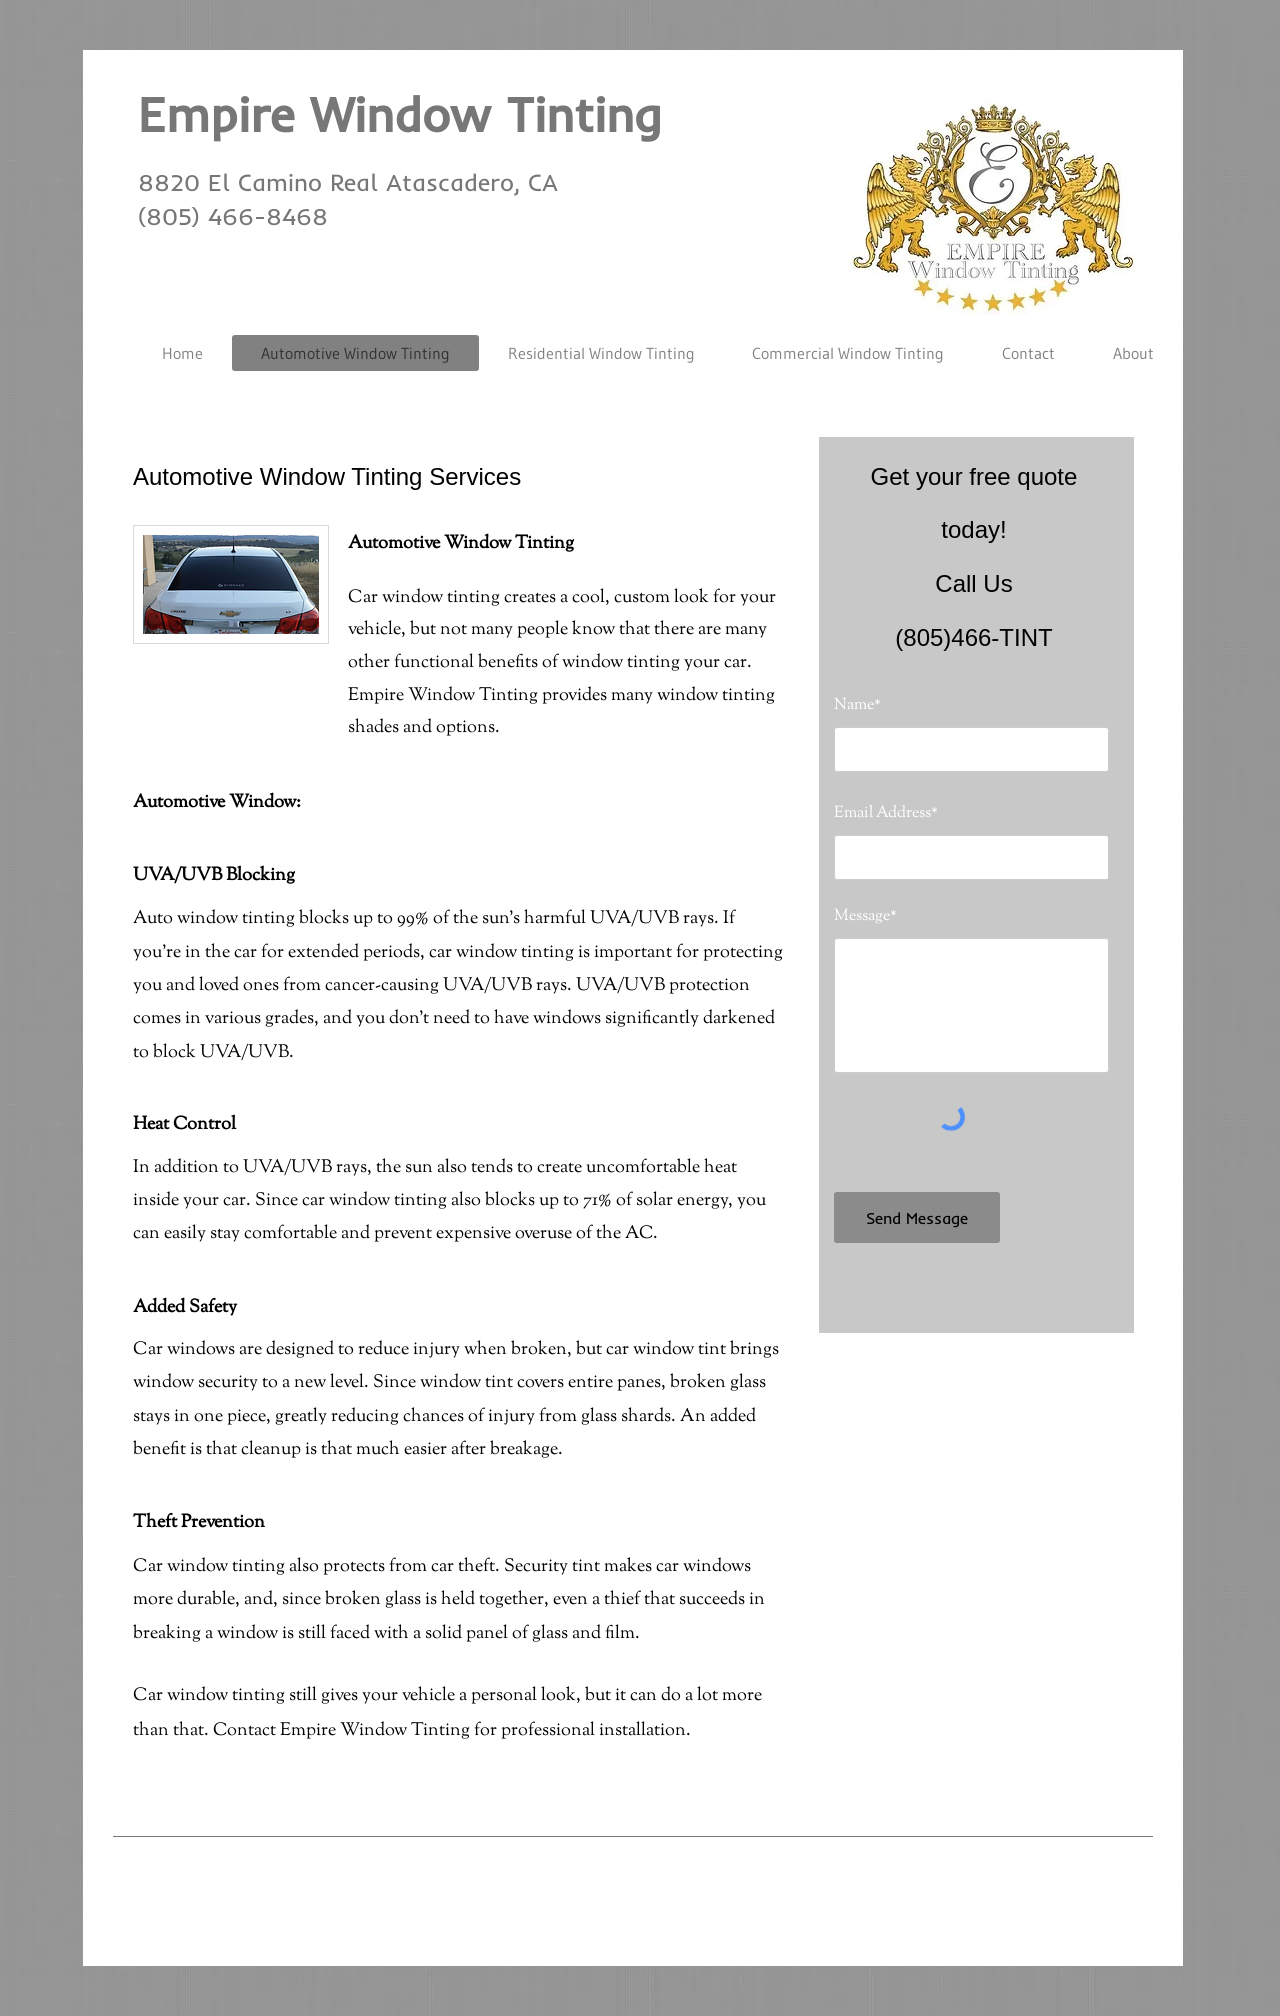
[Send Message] (917, 1217)
